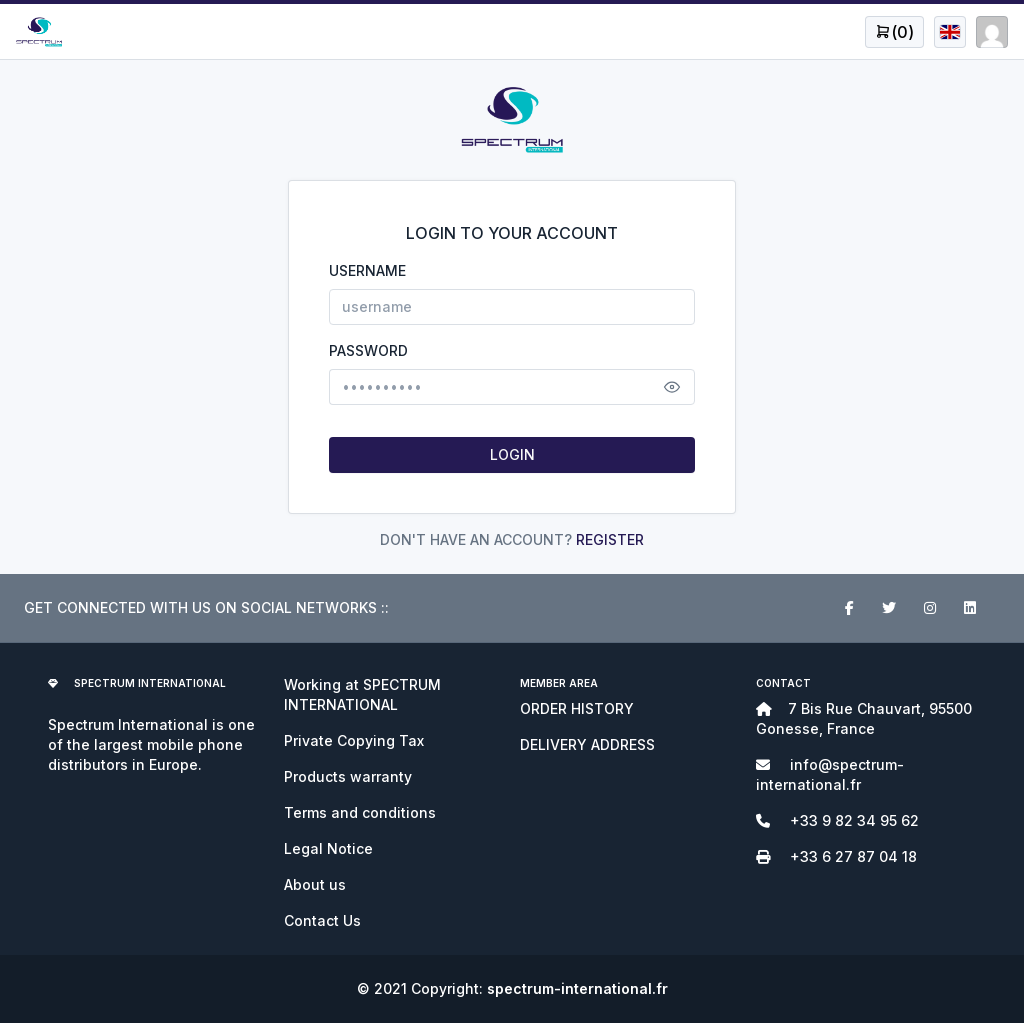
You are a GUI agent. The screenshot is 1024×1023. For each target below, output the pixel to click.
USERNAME (367, 270)
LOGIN (512, 454)
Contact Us (322, 920)
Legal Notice (328, 848)
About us (315, 884)
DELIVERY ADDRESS (587, 744)
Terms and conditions (360, 812)
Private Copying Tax (354, 740)
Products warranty (348, 776)
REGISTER (610, 539)
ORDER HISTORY (577, 708)
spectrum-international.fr (577, 988)
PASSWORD (368, 350)
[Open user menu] (894, 32)
